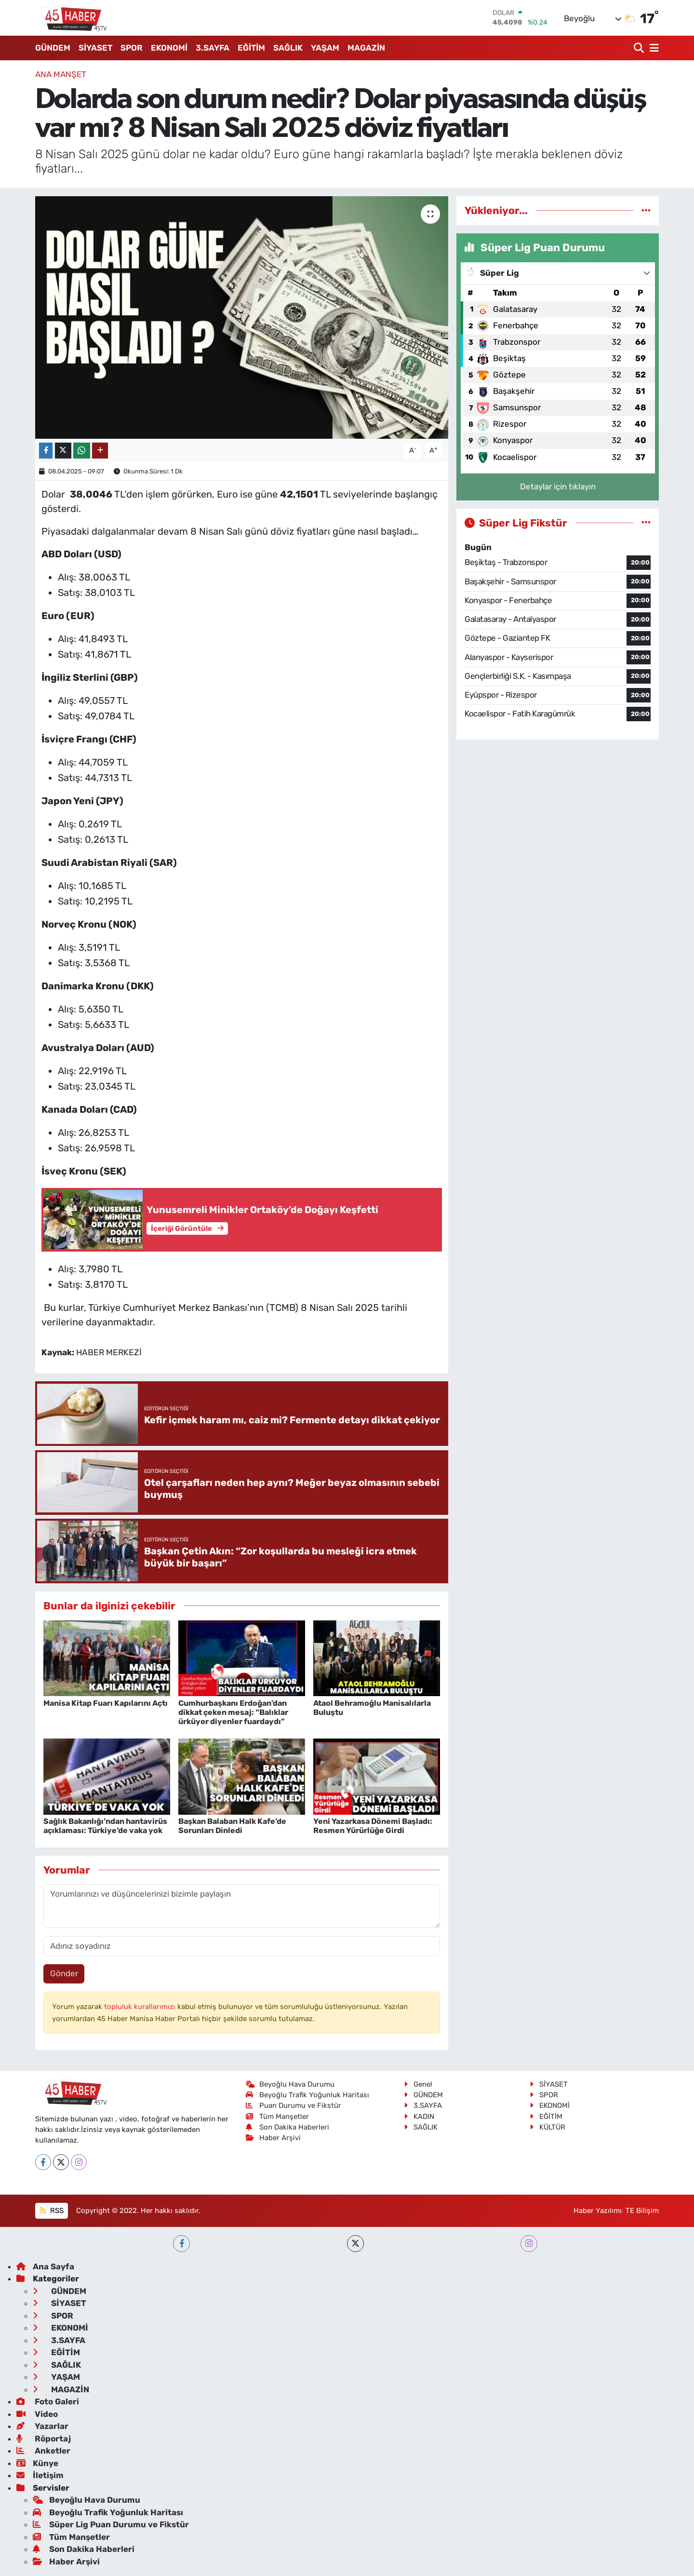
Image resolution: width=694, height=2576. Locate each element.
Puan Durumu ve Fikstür (294, 2105)
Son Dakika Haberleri (288, 2127)
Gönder (64, 1973)
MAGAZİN (366, 48)
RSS (51, 2210)
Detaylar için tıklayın (558, 486)
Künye (37, 2463)
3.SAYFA (212, 48)
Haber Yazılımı (598, 2210)
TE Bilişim (642, 2210)
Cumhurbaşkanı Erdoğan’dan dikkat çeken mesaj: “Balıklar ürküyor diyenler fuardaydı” (233, 1712)
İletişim (40, 2475)
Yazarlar (42, 2426)
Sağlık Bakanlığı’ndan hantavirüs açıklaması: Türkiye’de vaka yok (105, 1826)
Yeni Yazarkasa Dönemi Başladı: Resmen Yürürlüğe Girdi (372, 1826)
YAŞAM (325, 48)
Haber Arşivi (273, 2137)
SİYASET (95, 48)
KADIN (419, 2116)
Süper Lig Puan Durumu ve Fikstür (111, 2524)
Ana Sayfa (45, 2266)
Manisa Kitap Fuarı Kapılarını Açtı (105, 1703)
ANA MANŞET (60, 74)
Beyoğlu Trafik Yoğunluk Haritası (308, 2094)
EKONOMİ (169, 48)
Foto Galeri (47, 2401)
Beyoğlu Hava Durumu (290, 2084)
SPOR (131, 48)
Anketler (43, 2450)
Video (37, 2414)
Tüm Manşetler (277, 2116)
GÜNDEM (52, 48)
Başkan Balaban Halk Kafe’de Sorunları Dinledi (232, 1826)
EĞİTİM (251, 48)
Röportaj (43, 2438)
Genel (418, 2084)
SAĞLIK (288, 48)
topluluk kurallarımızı (140, 2006)
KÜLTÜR (547, 2127)
